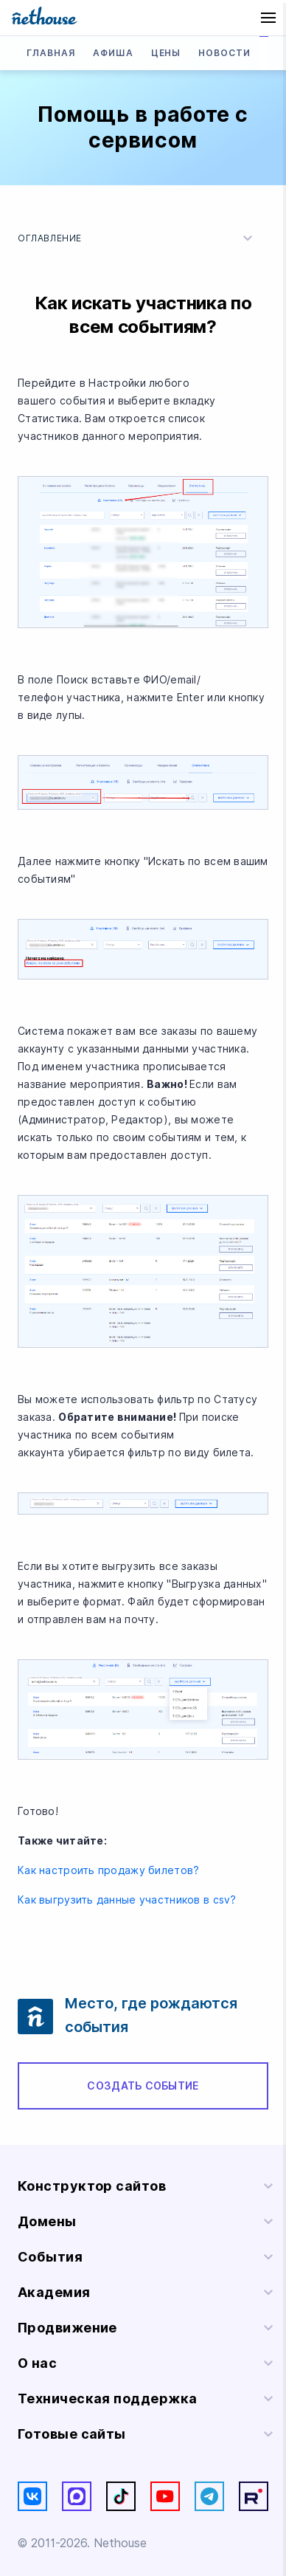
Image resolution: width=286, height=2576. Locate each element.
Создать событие (142, 2086)
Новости (224, 52)
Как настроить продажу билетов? (110, 1870)
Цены (166, 52)
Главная (51, 52)
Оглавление (137, 238)
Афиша (113, 52)
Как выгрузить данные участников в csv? (129, 1900)
